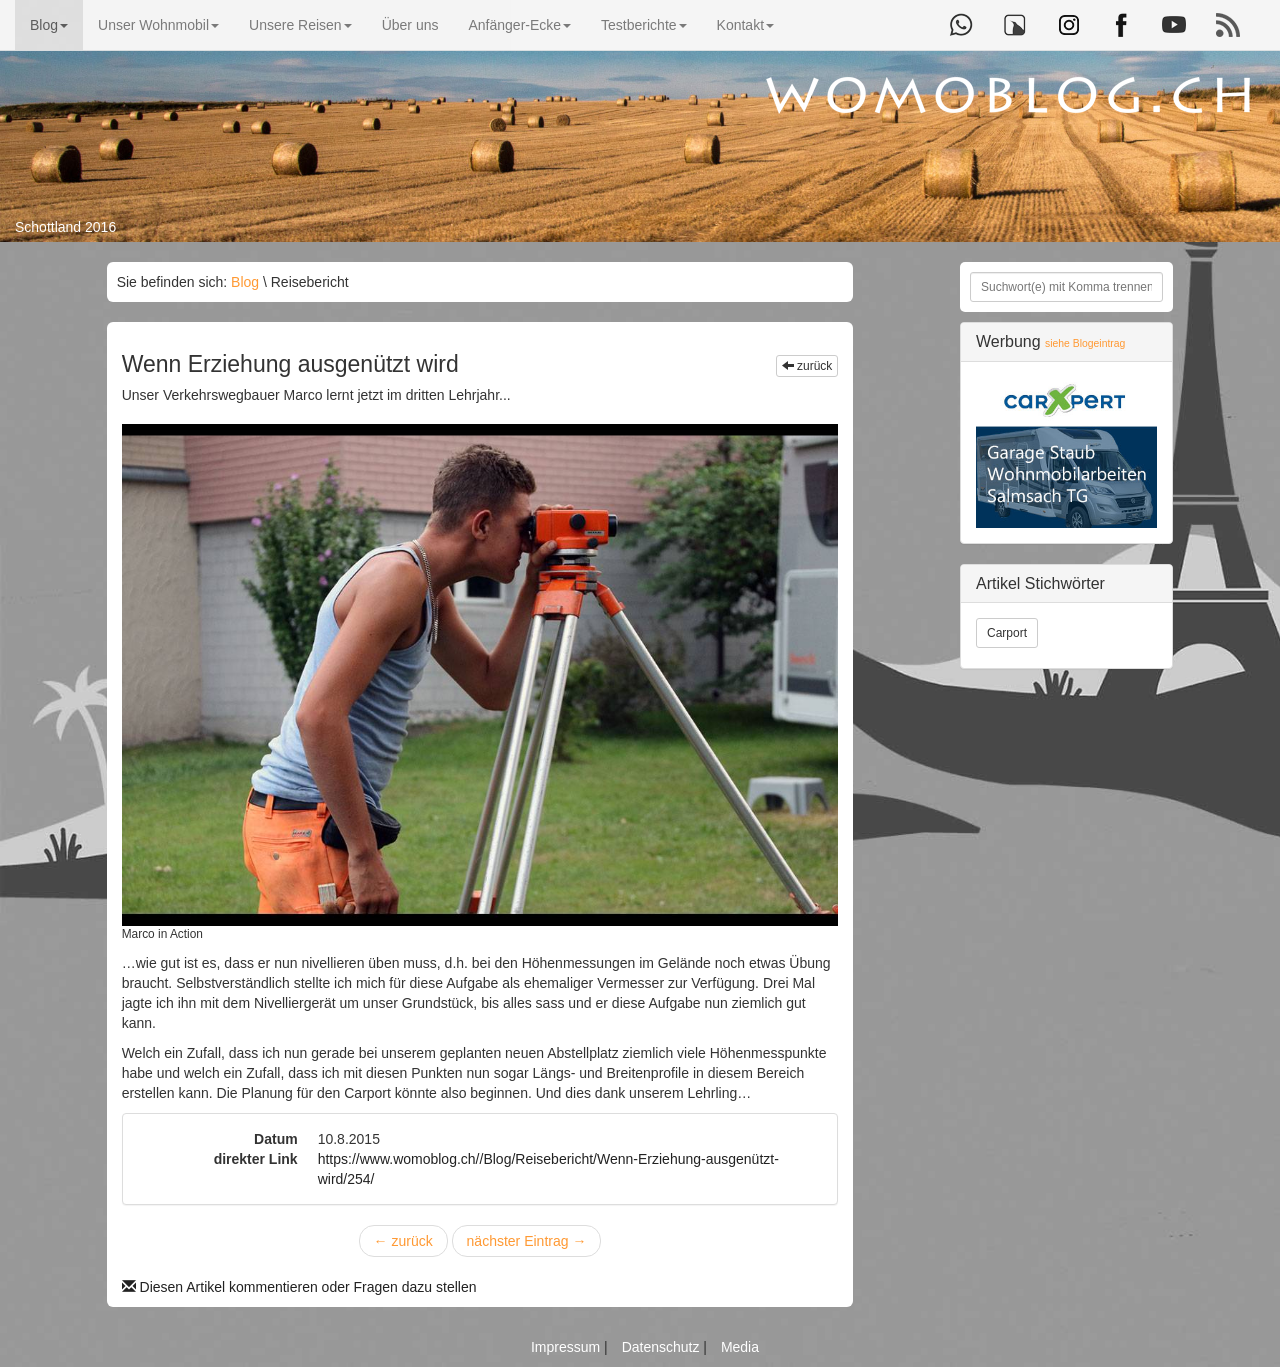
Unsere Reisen (300, 25)
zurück (807, 366)
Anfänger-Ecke (519, 25)
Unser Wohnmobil (158, 25)
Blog (49, 25)
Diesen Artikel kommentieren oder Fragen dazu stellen (299, 1287)
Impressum (567, 1347)
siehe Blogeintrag (1085, 343)
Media (740, 1347)
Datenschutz (663, 1347)
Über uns (410, 25)
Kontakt (745, 25)
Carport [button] (1007, 633)
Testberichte (643, 25)
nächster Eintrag (527, 1241)
